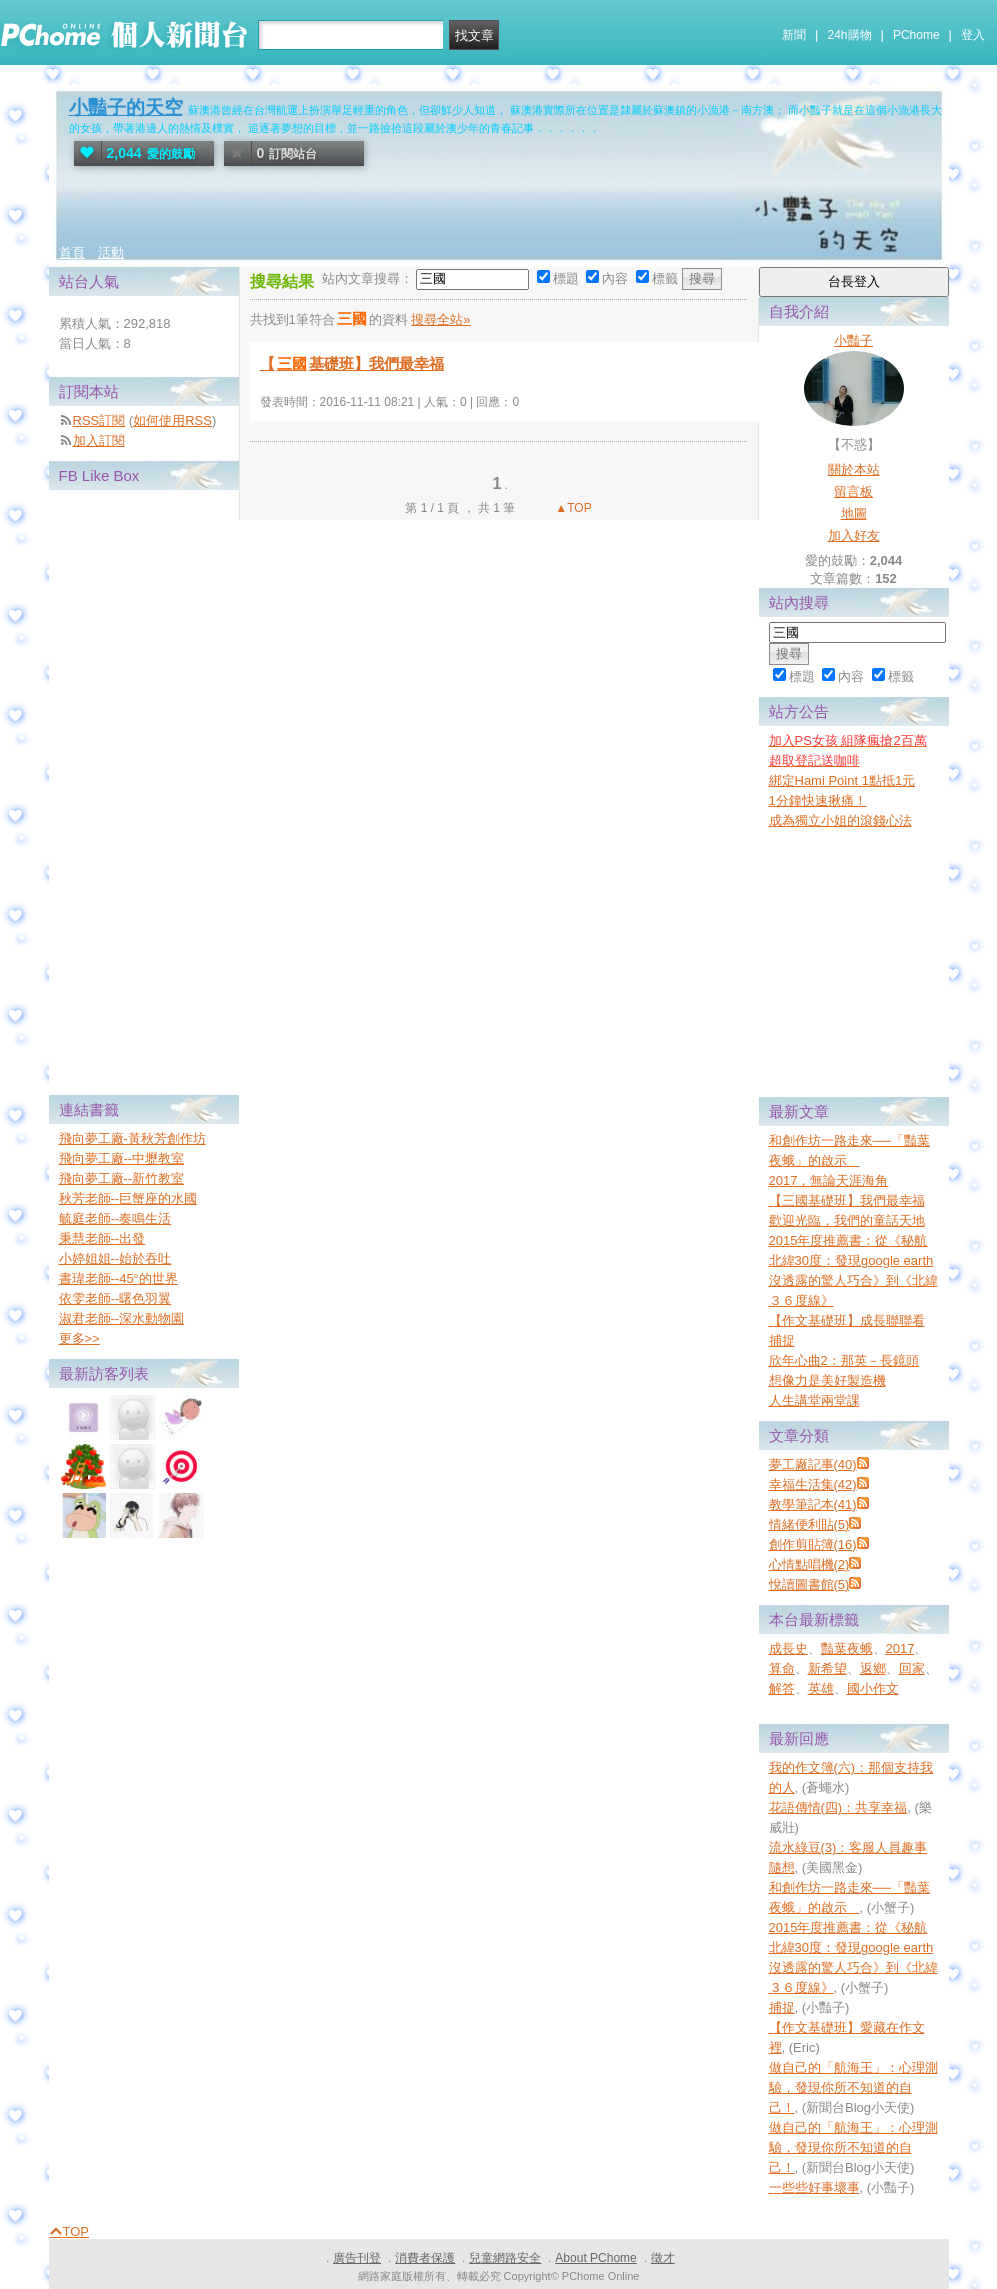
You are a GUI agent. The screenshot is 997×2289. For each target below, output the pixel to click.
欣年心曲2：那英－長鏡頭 (844, 1360)
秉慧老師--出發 (102, 1238)
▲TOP (572, 508)
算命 (782, 1668)
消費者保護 (425, 2258)
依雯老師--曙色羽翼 (115, 1298)
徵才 (663, 2258)
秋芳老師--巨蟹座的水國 (128, 1198)
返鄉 (873, 1668)
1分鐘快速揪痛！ (818, 800)
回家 (912, 1668)
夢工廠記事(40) (813, 1464)
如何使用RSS (172, 420)
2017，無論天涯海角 (829, 1180)
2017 (900, 1648)
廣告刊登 (357, 2258)
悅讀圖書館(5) (809, 1584)
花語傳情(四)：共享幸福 (838, 1807)
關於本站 (854, 469)
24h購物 (850, 35)
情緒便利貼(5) (809, 1524)
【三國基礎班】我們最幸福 (847, 1200)
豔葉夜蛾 (847, 1648)
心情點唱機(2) (809, 1564)
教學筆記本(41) (813, 1504)
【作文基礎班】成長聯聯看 (847, 1320)
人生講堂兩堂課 (814, 1400)
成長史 (788, 1648)
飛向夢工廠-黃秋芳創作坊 (132, 1138)
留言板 (853, 491)
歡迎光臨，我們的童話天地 (847, 1220)
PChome (916, 35)
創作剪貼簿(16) (813, 1544)
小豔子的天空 (126, 107)
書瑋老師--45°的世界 (118, 1278)
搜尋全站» (440, 319)
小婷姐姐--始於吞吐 (115, 1258)
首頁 (72, 252)
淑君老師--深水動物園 (122, 1318)
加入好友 (854, 535)
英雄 (821, 1688)
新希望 (827, 1668)
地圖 (854, 513)
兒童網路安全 (505, 2258)
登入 (973, 35)
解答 (782, 1688)
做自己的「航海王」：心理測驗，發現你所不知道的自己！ (853, 2087)
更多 (79, 1338)
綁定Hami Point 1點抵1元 (842, 780)
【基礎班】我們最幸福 (352, 363)
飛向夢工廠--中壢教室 (122, 1158)
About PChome (595, 2258)
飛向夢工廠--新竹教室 (122, 1178)
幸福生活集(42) (813, 1484)
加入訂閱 (99, 440)
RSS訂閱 (99, 420)
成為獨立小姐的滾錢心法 (840, 820)
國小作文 (873, 1688)
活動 (111, 252)
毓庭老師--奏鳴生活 (115, 1218)
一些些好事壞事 (814, 2187)
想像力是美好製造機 (827, 1380)
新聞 (794, 35)
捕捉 (782, 1340)
